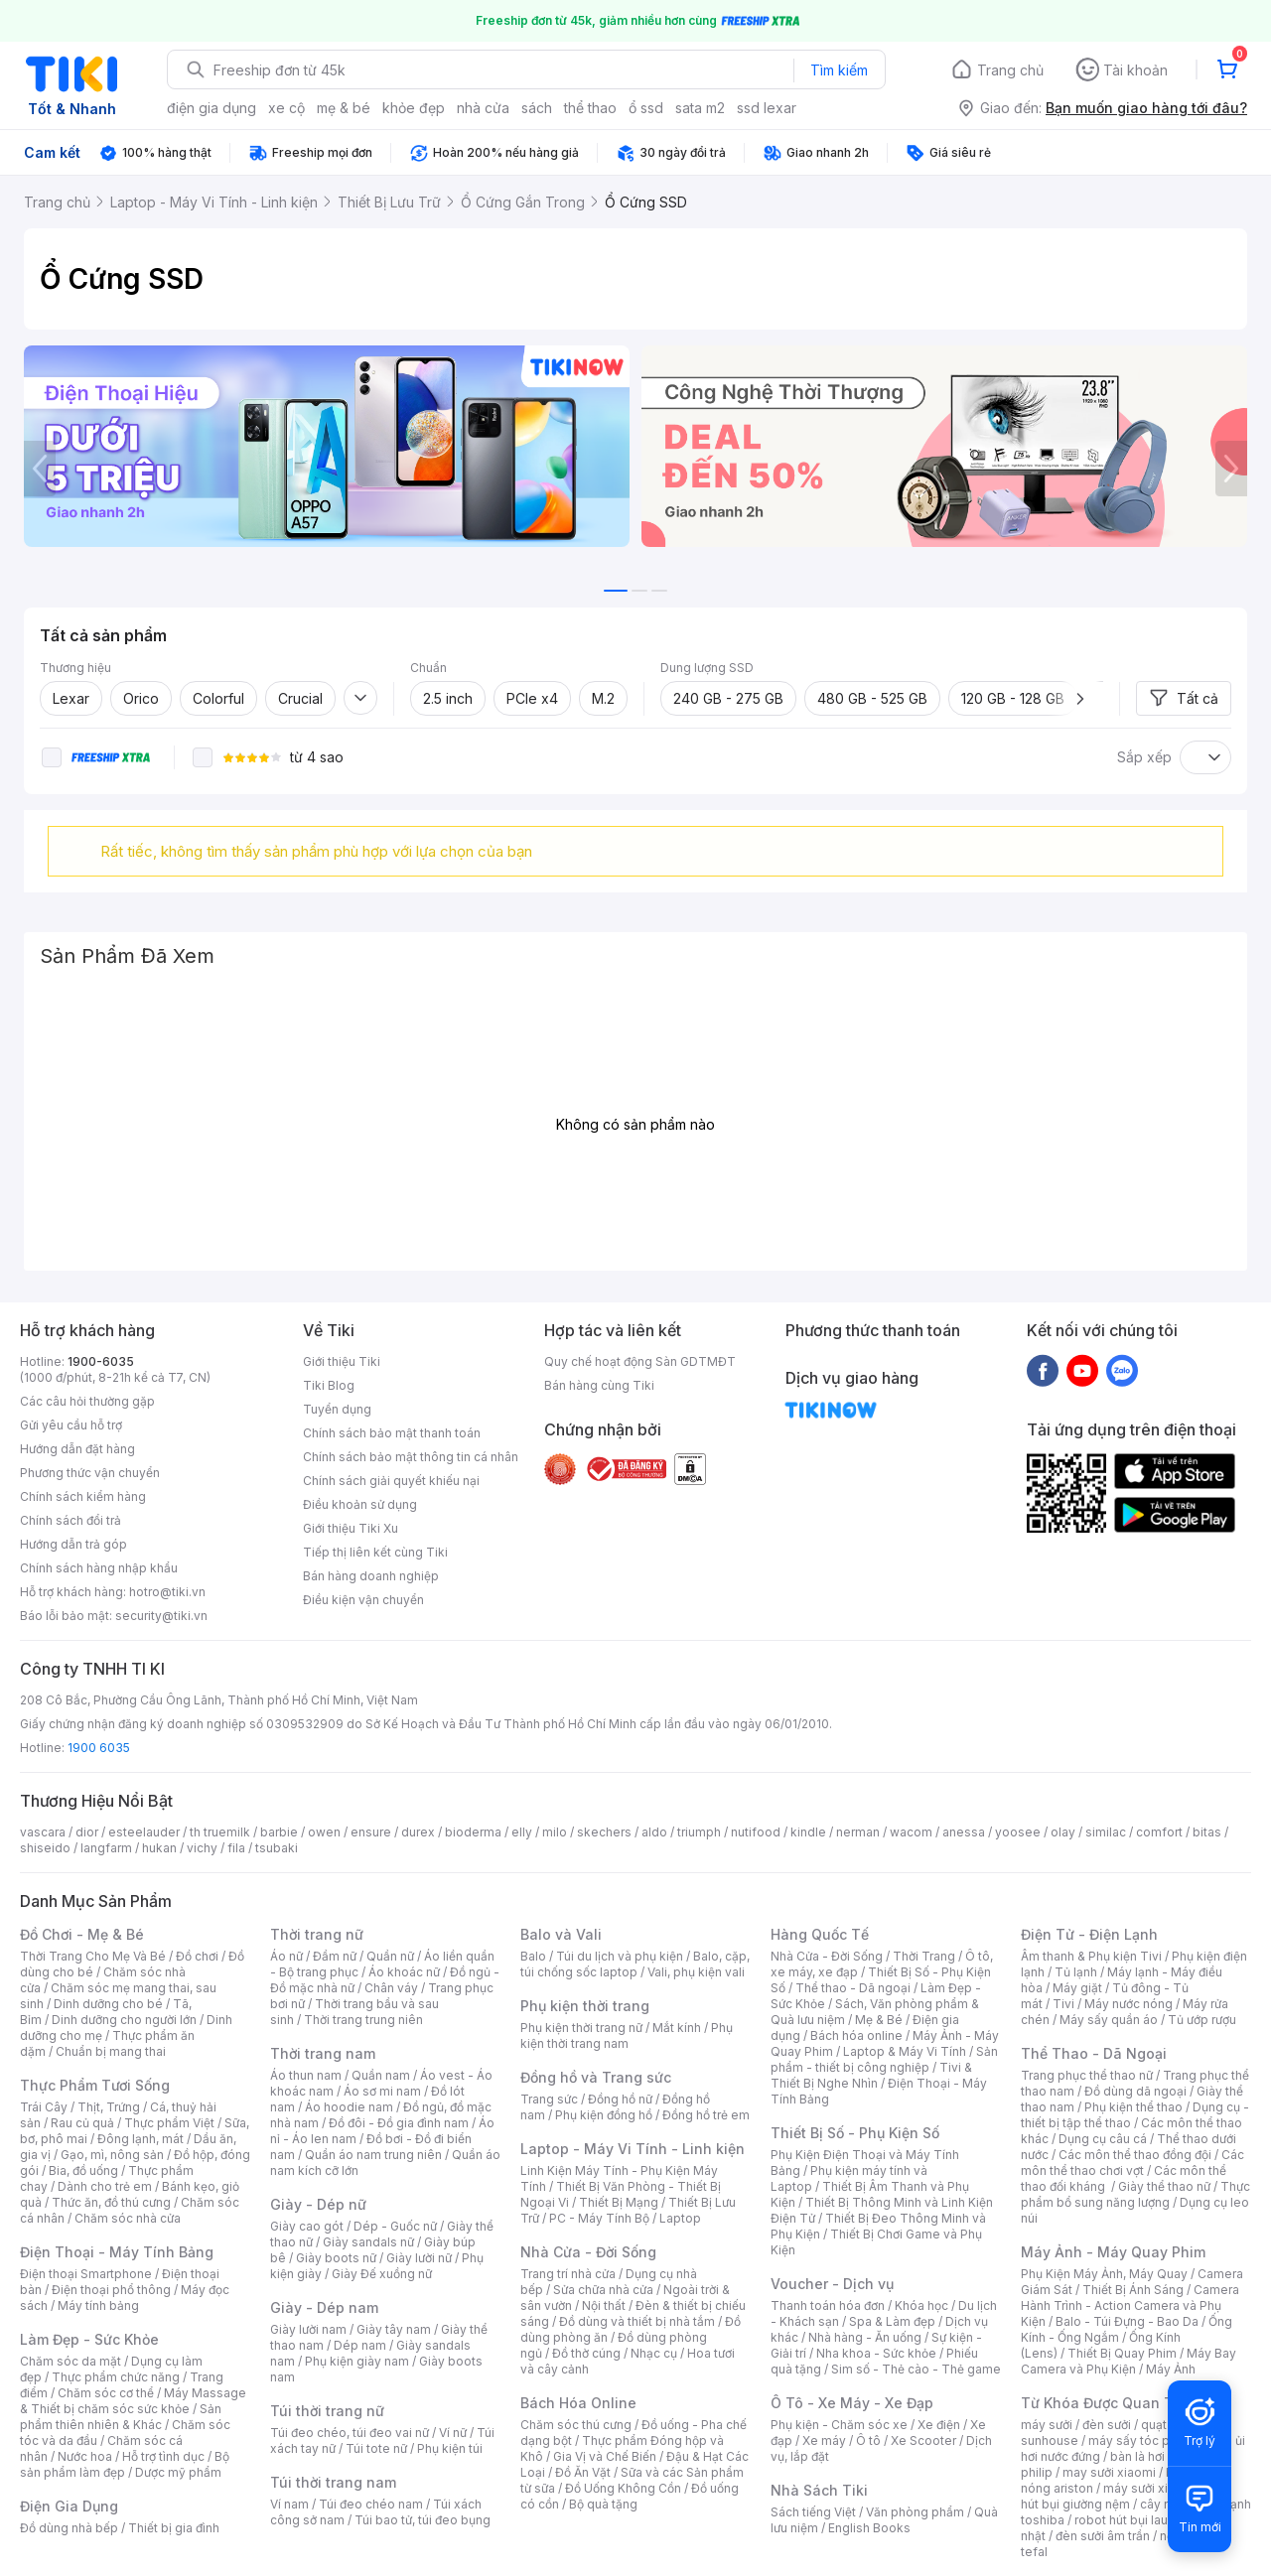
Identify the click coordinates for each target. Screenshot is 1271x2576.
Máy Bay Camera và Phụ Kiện (1128, 2361)
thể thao (590, 107)
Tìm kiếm (839, 70)
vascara (43, 1832)
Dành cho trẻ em (105, 2186)
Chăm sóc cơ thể (106, 2392)
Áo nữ (286, 1956)
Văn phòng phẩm (915, 2512)
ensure (371, 1832)
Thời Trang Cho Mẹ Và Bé (93, 1956)
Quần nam (381, 2075)
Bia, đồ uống (83, 2170)
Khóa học (921, 2305)
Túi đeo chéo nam (371, 2504)
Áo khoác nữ (404, 1972)
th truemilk (220, 1832)
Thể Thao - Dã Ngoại (1094, 2053)
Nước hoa (85, 2456)
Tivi (1063, 2003)
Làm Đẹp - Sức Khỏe (89, 2339)
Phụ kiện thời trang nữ (581, 2027)
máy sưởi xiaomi (1150, 2488)
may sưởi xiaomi (1109, 2472)
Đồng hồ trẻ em (706, 2114)
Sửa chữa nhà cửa (603, 2289)
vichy (202, 1847)
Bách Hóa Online (578, 2402)
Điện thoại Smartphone (86, 2273)
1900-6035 (101, 1361)
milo (554, 1832)
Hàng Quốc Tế (820, 1934)
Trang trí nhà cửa (568, 2273)
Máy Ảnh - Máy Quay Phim (1113, 2251)
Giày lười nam (308, 2329)
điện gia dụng (211, 107)
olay (1063, 1832)
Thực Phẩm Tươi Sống (95, 2085)
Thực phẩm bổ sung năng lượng (1135, 2194)
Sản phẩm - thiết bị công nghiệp (884, 2059)
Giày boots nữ (336, 2257)
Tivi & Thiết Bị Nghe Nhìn (871, 2075)
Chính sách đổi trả (70, 1520)
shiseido (45, 1847)
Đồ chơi (197, 1956)
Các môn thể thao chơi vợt (1132, 2162)
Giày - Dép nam (324, 2307)
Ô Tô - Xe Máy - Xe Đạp (852, 2402)
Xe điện (939, 2424)
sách (536, 107)
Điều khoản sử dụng (360, 1504)
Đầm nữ (334, 1956)
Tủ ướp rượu (1202, 2019)
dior (86, 1832)
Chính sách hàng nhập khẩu (99, 1567)
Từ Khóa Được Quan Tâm (1107, 2402)
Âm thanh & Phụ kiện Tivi (1091, 1956)
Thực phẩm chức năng (116, 2377)
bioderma (473, 1832)
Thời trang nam (322, 2053)
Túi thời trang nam (333, 2482)
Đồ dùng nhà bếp (69, 2527)
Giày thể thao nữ (1164, 2186)
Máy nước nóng (1128, 2003)
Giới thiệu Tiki (341, 1361)
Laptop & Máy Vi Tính (904, 2051)
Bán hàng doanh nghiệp (371, 1575)
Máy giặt (1077, 1987)
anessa (963, 1832)
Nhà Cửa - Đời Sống (588, 2251)
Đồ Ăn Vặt (583, 2472)
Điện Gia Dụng (69, 2506)
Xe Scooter (923, 2440)
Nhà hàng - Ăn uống (864, 2337)
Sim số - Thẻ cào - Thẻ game (916, 2369)
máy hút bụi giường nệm (1126, 2496)
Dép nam (360, 2345)
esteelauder (144, 1832)
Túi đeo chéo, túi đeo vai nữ (349, 2432)
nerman (858, 1832)
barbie (279, 1832)
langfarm (106, 1847)
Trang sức (549, 2099)
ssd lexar (766, 107)
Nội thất (604, 2305)
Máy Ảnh (1171, 2369)
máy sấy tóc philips (1144, 2440)
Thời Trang (924, 1956)
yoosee (1018, 1832)
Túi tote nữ (376, 2448)
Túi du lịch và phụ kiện (619, 1956)
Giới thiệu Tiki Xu (350, 1528)
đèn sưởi (1106, 2424)
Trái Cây (44, 2107)
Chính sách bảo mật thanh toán (392, 1432)
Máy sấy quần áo (1108, 2019)
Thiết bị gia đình (173, 2527)
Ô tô (868, 2440)
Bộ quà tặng (603, 2504)
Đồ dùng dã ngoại (1135, 2091)
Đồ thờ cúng (586, 2353)
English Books (869, 2527)
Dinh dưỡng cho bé (108, 2003)
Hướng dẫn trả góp (73, 1544)
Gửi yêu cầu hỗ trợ (71, 1425)
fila (236, 1847)
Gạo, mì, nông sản (112, 2154)
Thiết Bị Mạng (618, 2202)
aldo (654, 1832)
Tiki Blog (328, 1385)
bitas (1207, 1832)
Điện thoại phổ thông (111, 2289)
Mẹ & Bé (879, 2019)
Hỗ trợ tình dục (163, 2456)
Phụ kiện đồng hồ (603, 2114)
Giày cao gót (307, 2226)
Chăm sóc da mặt (70, 2361)
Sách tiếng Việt (813, 2512)
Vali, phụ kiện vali (696, 1972)
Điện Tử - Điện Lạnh (1089, 1934)
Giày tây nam (393, 2329)
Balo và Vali (561, 1934)
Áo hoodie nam (349, 2107)
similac (1105, 1832)
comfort (1159, 1832)
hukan (159, 1847)
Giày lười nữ (419, 2257)
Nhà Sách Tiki (819, 2490)
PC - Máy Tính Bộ (599, 2218)
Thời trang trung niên (363, 2019)
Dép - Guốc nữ (395, 2226)
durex (418, 1832)
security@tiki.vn (161, 1615)
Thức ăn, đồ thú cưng (111, 2202)
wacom (911, 1832)
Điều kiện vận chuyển (363, 1599)
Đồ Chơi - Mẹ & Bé (82, 1934)
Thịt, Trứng (108, 2107)
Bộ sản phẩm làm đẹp (124, 2464)
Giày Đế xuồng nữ (382, 2273)
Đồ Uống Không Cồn (623, 2488)
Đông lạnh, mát (140, 2138)
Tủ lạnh (1076, 1972)
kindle (808, 1832)
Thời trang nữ (316, 1934)
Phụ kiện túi (450, 2448)
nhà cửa (483, 107)
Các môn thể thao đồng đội (1135, 2154)
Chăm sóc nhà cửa (127, 2218)
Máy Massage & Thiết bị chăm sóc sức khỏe (133, 2400)
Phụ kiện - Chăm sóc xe (839, 2424)
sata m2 (700, 107)
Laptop (680, 2218)
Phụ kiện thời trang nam (626, 2035)
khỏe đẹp (413, 107)
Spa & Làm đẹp (892, 2321)
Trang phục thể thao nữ (1087, 2075)
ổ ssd (646, 107)
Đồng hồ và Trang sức (595, 2077)
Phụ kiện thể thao (1133, 2107)
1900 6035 (99, 1747)
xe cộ (286, 107)
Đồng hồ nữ (620, 2099)
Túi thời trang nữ (327, 2410)
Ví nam (289, 2504)
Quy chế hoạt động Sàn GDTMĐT (640, 1361)
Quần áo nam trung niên (373, 2154)
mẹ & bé (343, 107)
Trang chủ (1010, 70)
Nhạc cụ (654, 2353)
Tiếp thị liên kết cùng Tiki (375, 1552)
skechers (604, 1832)
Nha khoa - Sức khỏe (876, 2353)
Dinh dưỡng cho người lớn (124, 2019)
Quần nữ (390, 1956)
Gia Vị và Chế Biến (604, 2456)
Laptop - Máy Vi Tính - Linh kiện (632, 2148)
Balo (533, 1956)
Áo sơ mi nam (382, 2091)
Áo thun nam (306, 2075)
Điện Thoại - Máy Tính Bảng (116, 2251)
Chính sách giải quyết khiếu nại (391, 1480)
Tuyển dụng (337, 1409)
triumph (699, 1832)
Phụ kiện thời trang (584, 2005)
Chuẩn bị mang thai (111, 2051)
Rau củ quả (82, 2122)
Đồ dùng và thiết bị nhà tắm (637, 2321)
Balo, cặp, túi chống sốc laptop (635, 1964)
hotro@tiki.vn (167, 1591)
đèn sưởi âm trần (1103, 2535)
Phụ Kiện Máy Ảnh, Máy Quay (1104, 2273)
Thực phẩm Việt (169, 2122)
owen (324, 1832)
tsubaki (276, 1847)
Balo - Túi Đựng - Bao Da (1127, 2321)
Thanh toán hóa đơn (828, 2305)
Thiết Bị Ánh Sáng (1133, 2289)
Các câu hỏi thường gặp (87, 1401)
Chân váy (391, 1987)
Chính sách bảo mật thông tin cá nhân (410, 1456)
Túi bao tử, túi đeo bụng (422, 2519)
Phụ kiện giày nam (357, 2361)
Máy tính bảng (98, 2305)
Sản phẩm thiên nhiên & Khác (120, 2416)
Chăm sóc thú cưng (576, 2424)
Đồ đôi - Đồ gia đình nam (399, 2122)
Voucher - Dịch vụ (832, 2283)
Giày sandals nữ (368, 2242)
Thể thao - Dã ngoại (853, 1987)
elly (521, 1832)
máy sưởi (1046, 2424)
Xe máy (824, 2440)
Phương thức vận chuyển (90, 1472)
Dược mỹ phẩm (178, 2472)
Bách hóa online (856, 2035)
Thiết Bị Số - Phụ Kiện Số (855, 2132)
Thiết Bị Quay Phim (1122, 2353)
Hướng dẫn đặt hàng (77, 1448)
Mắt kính (676, 2027)
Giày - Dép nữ (318, 2204)
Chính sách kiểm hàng (83, 1496)
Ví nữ (453, 2432)
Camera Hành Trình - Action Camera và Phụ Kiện (1130, 2305)
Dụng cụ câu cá (1103, 2138)
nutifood (755, 1832)
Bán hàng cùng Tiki (599, 1385)
